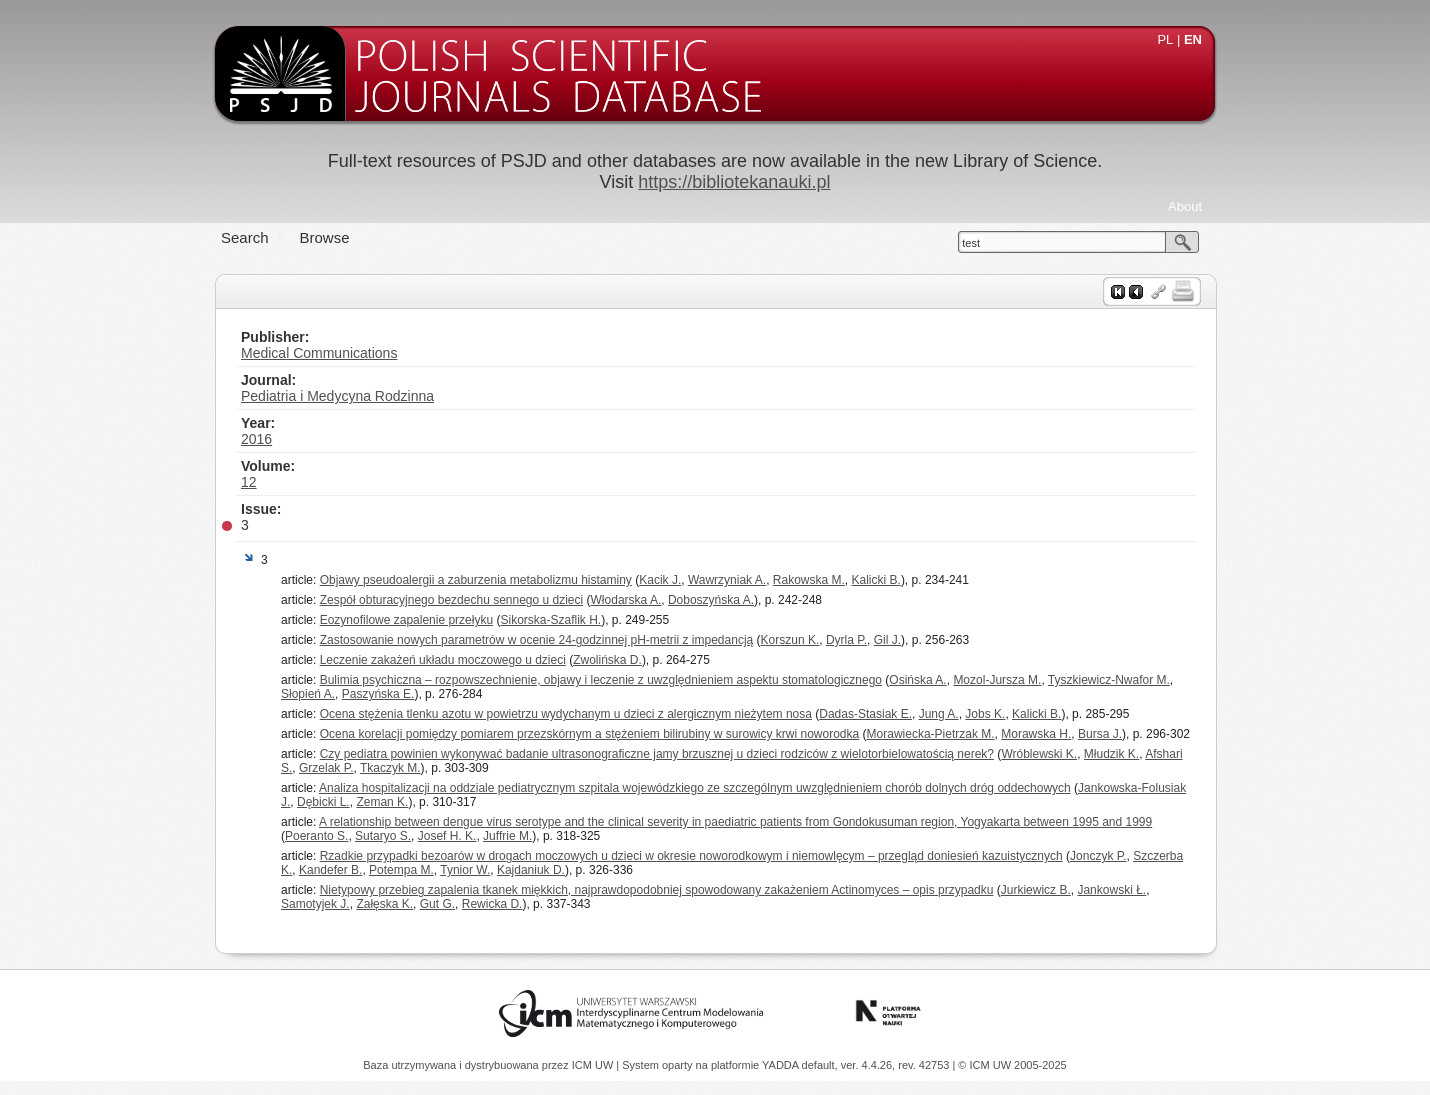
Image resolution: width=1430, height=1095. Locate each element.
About (1185, 206)
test (971, 243)
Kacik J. (660, 580)
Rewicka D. (492, 904)
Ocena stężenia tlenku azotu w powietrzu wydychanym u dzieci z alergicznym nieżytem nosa (566, 714)
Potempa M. (401, 870)
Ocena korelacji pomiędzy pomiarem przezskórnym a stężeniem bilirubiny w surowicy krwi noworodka (590, 734)
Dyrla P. (846, 640)
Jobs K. (985, 714)
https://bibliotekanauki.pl (734, 182)
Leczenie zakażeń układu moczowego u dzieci (443, 660)
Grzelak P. (326, 768)
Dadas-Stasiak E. (865, 714)
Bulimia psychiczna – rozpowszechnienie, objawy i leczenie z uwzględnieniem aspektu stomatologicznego (601, 680)
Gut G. (437, 904)
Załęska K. (384, 904)
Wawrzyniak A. (727, 580)
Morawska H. (1036, 734)
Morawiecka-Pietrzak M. (931, 734)
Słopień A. (308, 694)
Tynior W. (465, 870)
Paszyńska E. (378, 694)
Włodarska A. (626, 600)
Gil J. (887, 640)
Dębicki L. (323, 802)
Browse (325, 237)
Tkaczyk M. (390, 768)
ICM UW (594, 1065)
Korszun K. (790, 640)
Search (245, 237)
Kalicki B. (876, 580)
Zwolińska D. (607, 660)
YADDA (782, 1065)
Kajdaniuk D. (531, 870)
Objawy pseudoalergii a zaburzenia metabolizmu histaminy (476, 580)
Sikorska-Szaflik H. (550, 620)
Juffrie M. (507, 836)
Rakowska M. (809, 580)
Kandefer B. (330, 870)
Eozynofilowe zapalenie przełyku (406, 620)
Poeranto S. (316, 836)
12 (249, 482)
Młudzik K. (1111, 754)
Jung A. (939, 714)
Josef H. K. (447, 836)
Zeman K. (382, 802)
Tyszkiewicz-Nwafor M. (1109, 680)
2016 (256, 439)
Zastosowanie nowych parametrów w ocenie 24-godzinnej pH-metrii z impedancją (537, 640)
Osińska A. (917, 680)
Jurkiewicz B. (1036, 890)
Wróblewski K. (1039, 754)
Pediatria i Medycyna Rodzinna (337, 396)
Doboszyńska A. (711, 600)
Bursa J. (1100, 734)
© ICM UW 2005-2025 (1012, 1065)
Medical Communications (319, 353)
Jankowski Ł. (1111, 890)
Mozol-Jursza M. (997, 680)
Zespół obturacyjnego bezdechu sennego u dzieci (452, 600)
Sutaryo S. (383, 836)
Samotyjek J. (315, 904)
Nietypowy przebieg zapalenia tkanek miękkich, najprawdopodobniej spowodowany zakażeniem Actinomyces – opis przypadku (657, 890)
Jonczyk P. (1098, 856)
